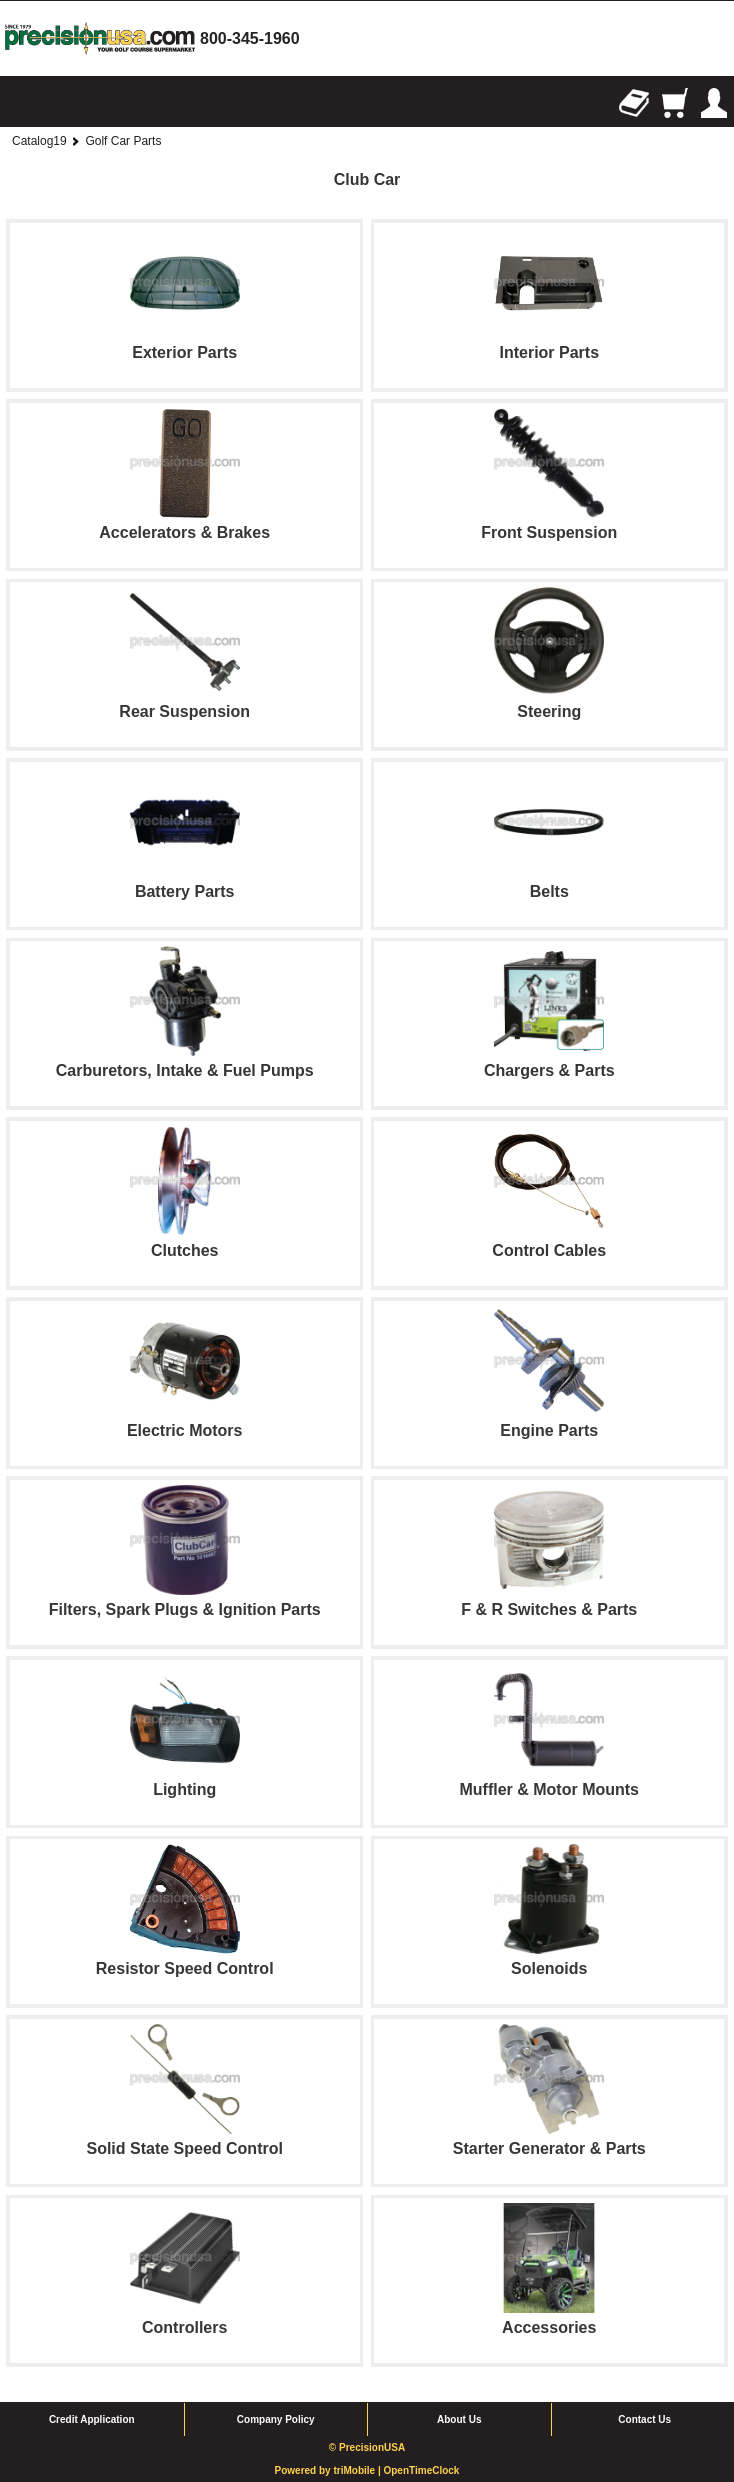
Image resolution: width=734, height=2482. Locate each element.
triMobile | (358, 2470)
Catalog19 (39, 141)
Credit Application (92, 2419)
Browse (20, 103)
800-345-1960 (250, 38)
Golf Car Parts (123, 141)
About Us (459, 2419)
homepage (100, 38)
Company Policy (276, 2419)
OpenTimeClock (421, 2470)
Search (60, 103)
